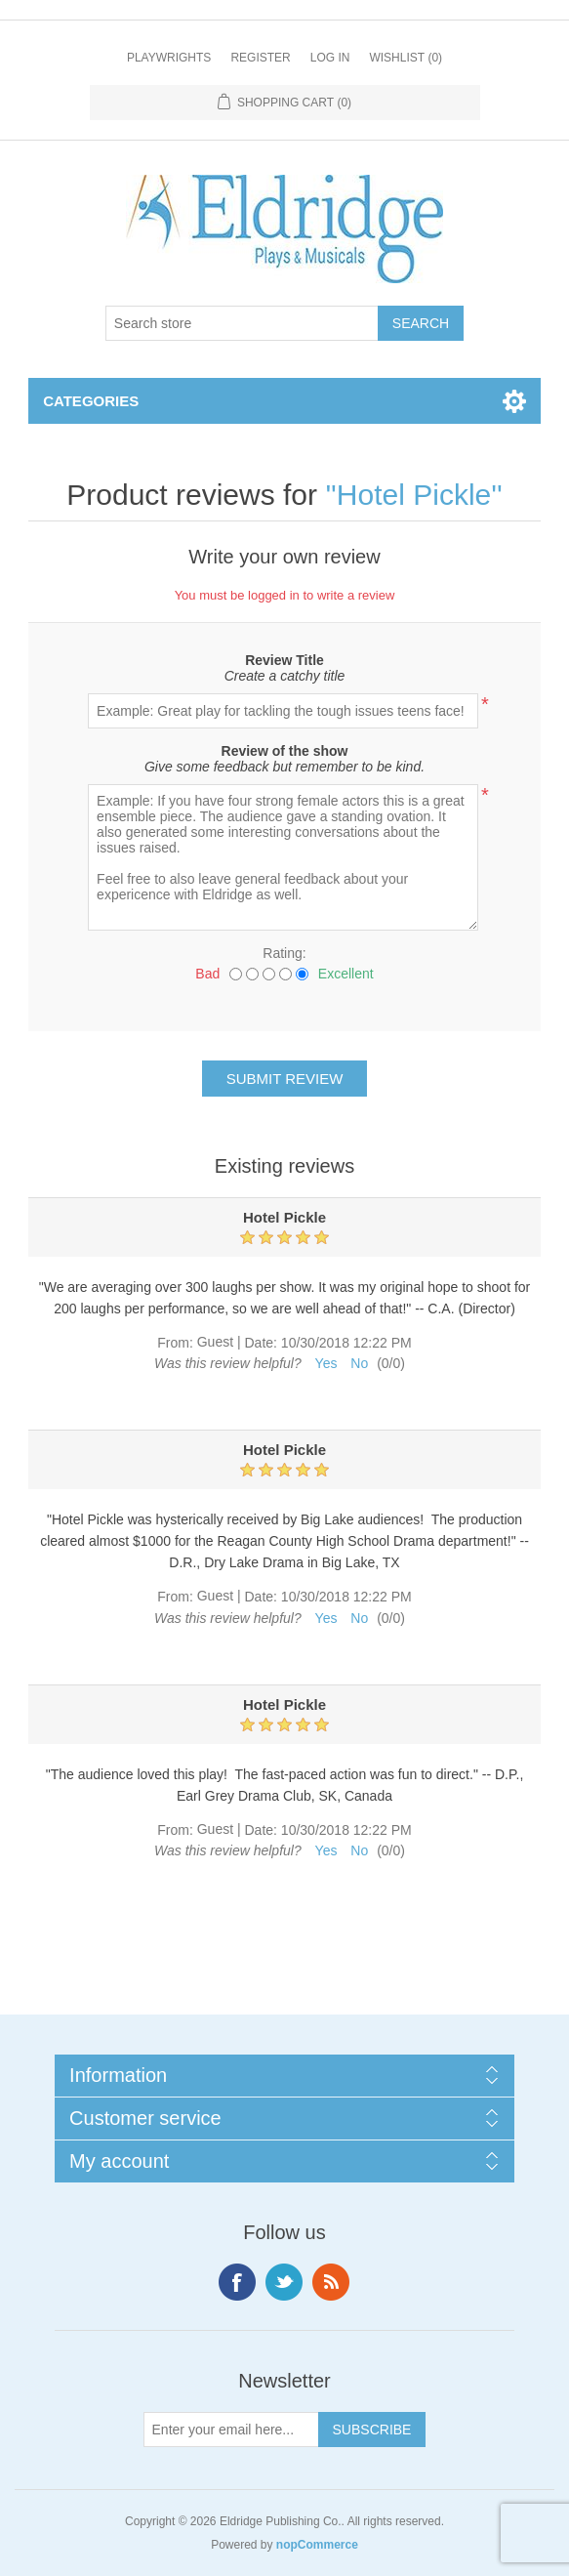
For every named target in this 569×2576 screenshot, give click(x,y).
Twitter (284, 2282)
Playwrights (169, 57)
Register (260, 57)
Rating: (284, 953)
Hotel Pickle (414, 494)
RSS (330, 2282)
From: (175, 1342)
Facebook (237, 2282)
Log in (330, 57)
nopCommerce (317, 2545)
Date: (260, 1342)
